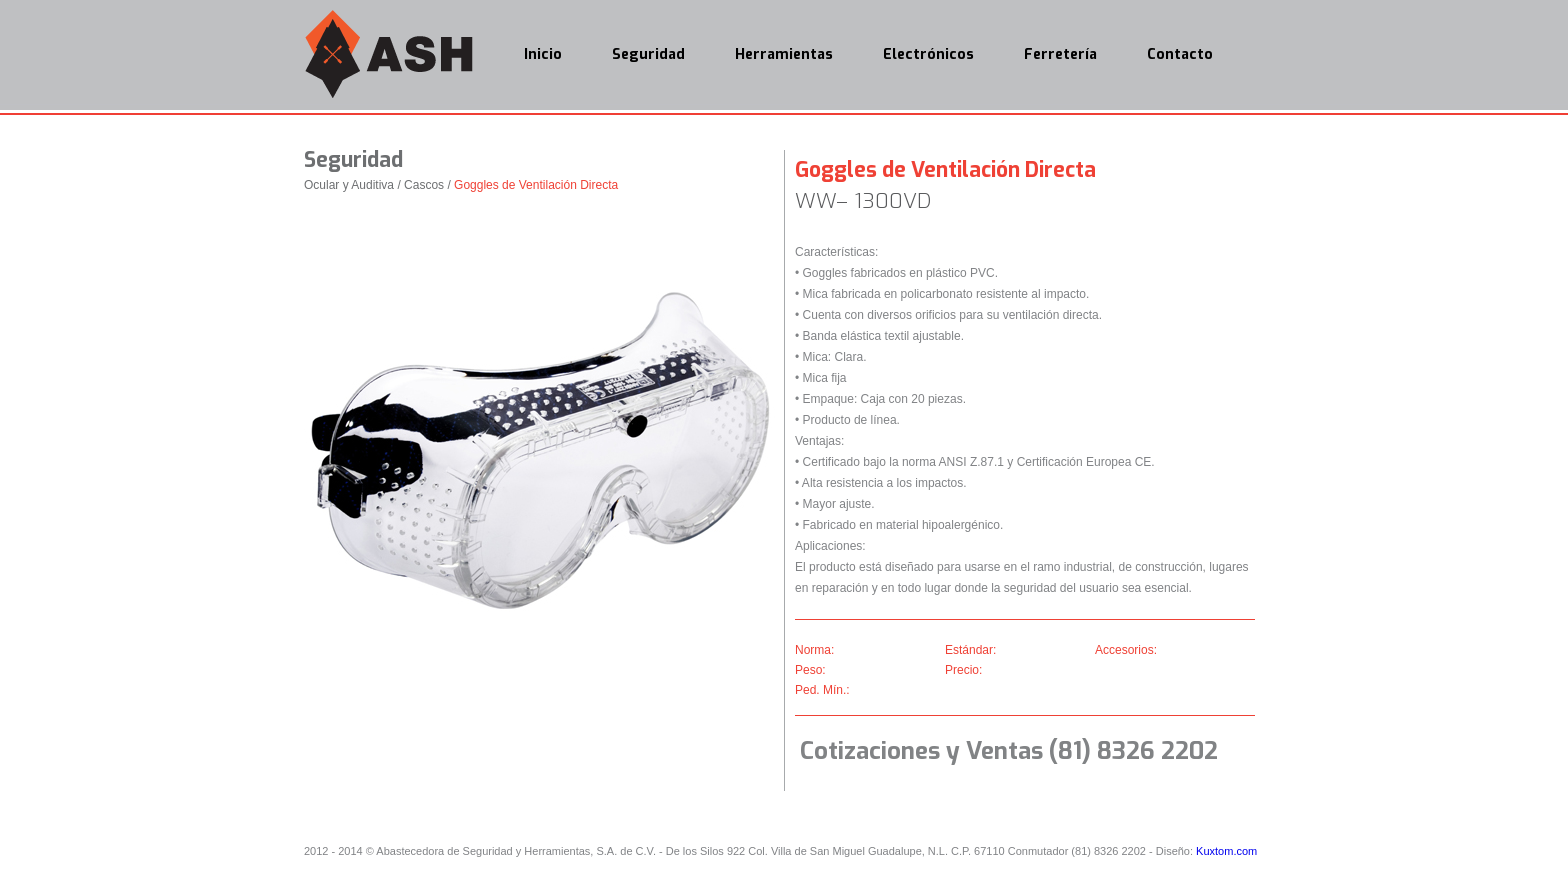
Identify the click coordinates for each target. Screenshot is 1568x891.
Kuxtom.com (1226, 851)
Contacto (1180, 54)
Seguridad (648, 54)
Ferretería (1060, 54)
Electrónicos (928, 54)
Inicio (543, 54)
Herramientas (784, 54)
